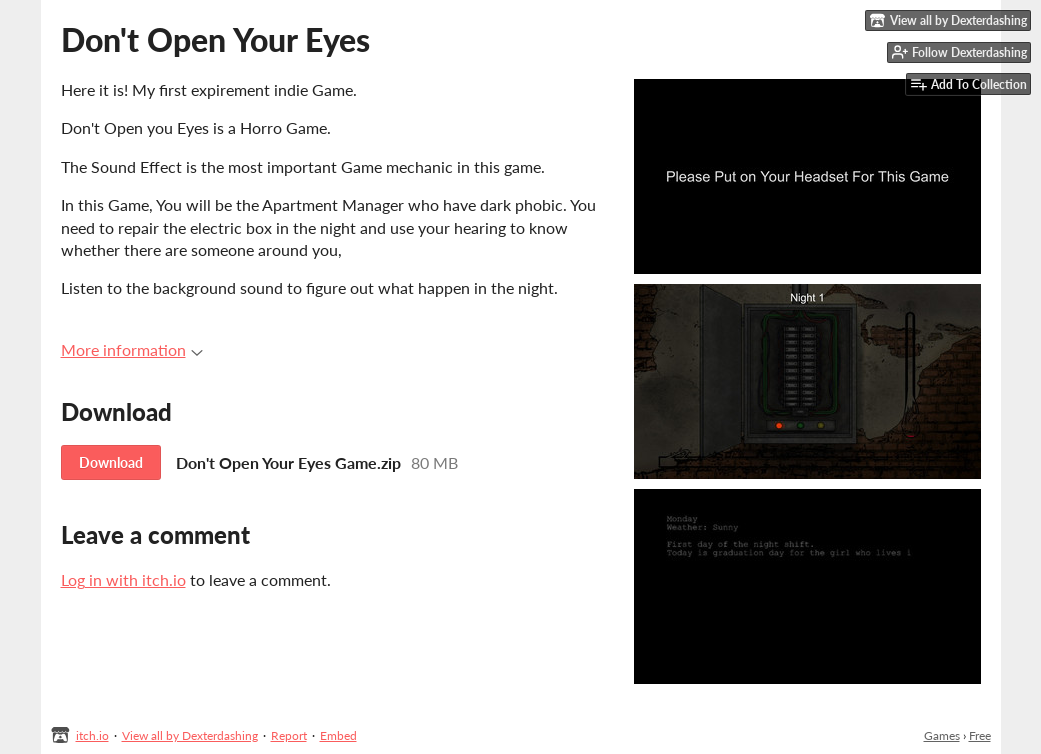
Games (942, 735)
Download (111, 462)
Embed (338, 735)
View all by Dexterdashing (190, 735)
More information (132, 349)
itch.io (92, 735)
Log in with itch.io (123, 579)
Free (980, 735)
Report (289, 735)
